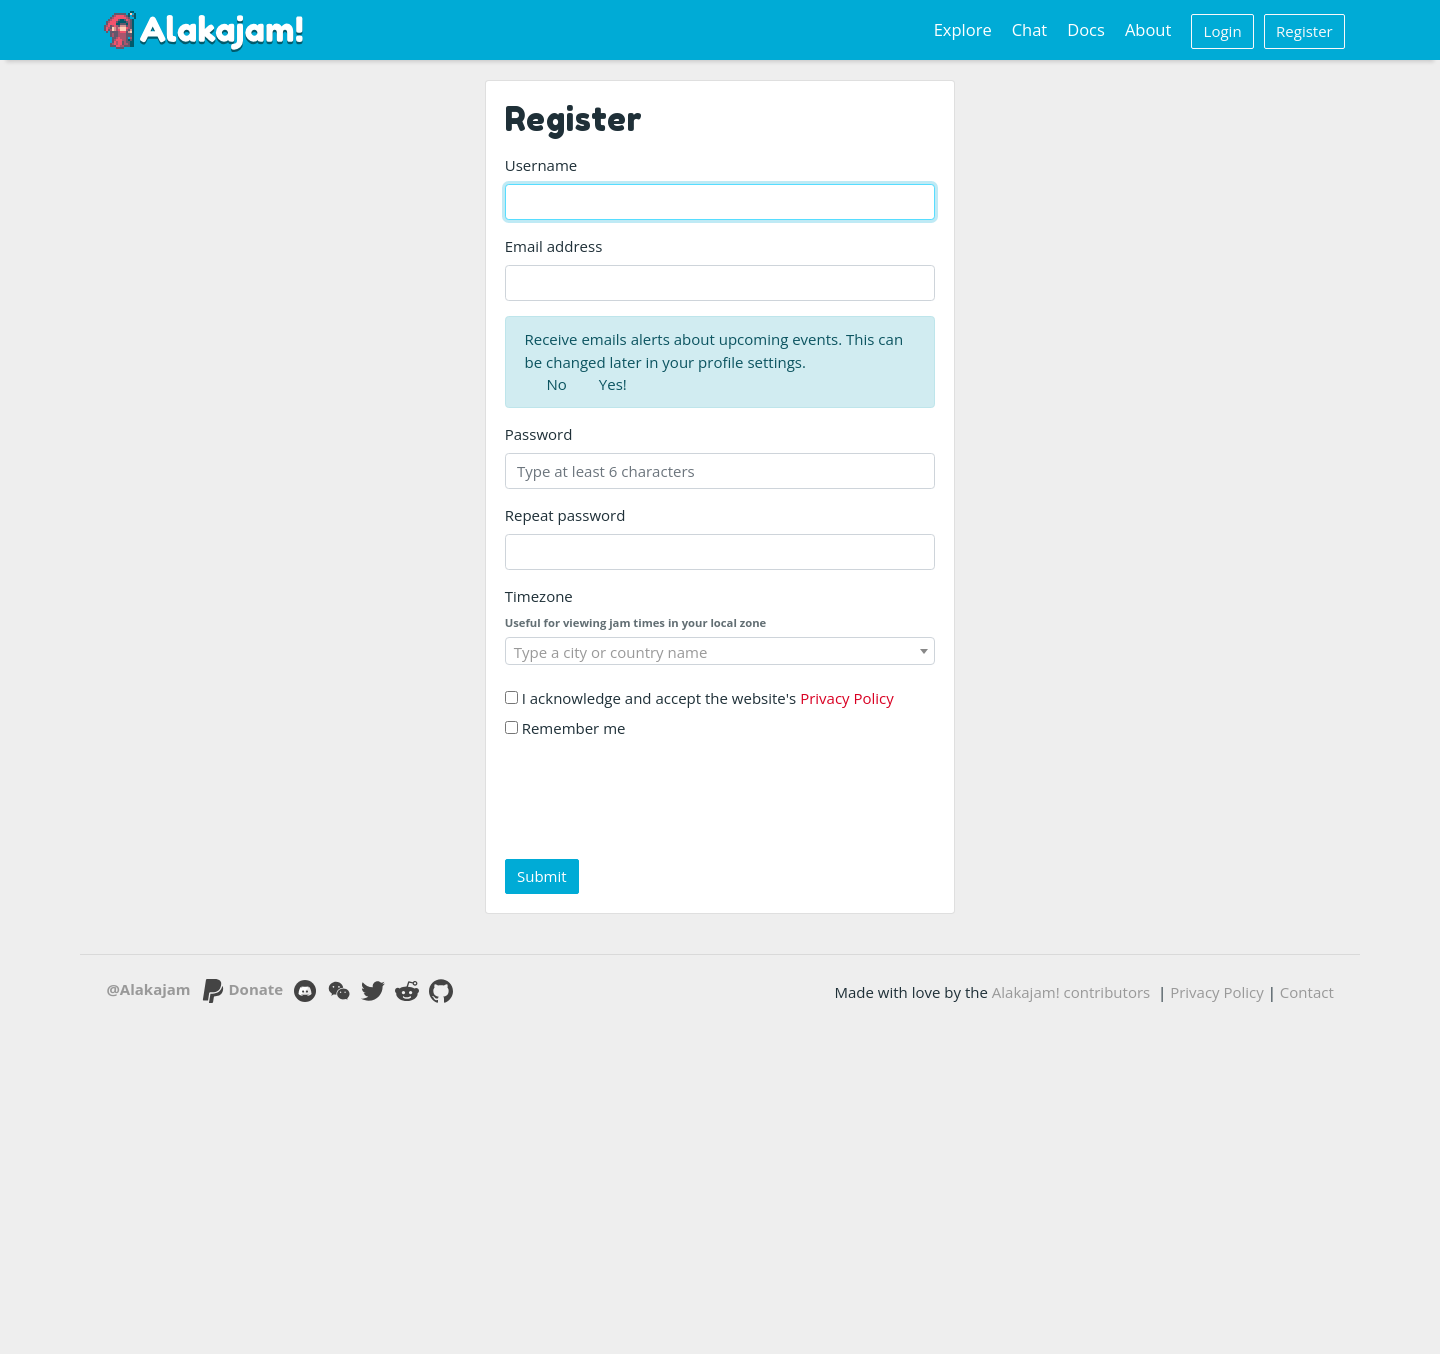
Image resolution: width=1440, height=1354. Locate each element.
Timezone (539, 596)
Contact (1307, 992)
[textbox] (720, 652)
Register (1304, 31)
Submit (542, 876)
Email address (554, 246)
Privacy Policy (847, 698)
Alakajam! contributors (1071, 992)
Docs (1086, 29)
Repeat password (565, 515)
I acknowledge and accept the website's (699, 698)
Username (541, 165)
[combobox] (720, 651)
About (1148, 29)
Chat (1030, 29)
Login (1223, 31)
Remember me (565, 728)
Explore (963, 29)
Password (539, 434)
